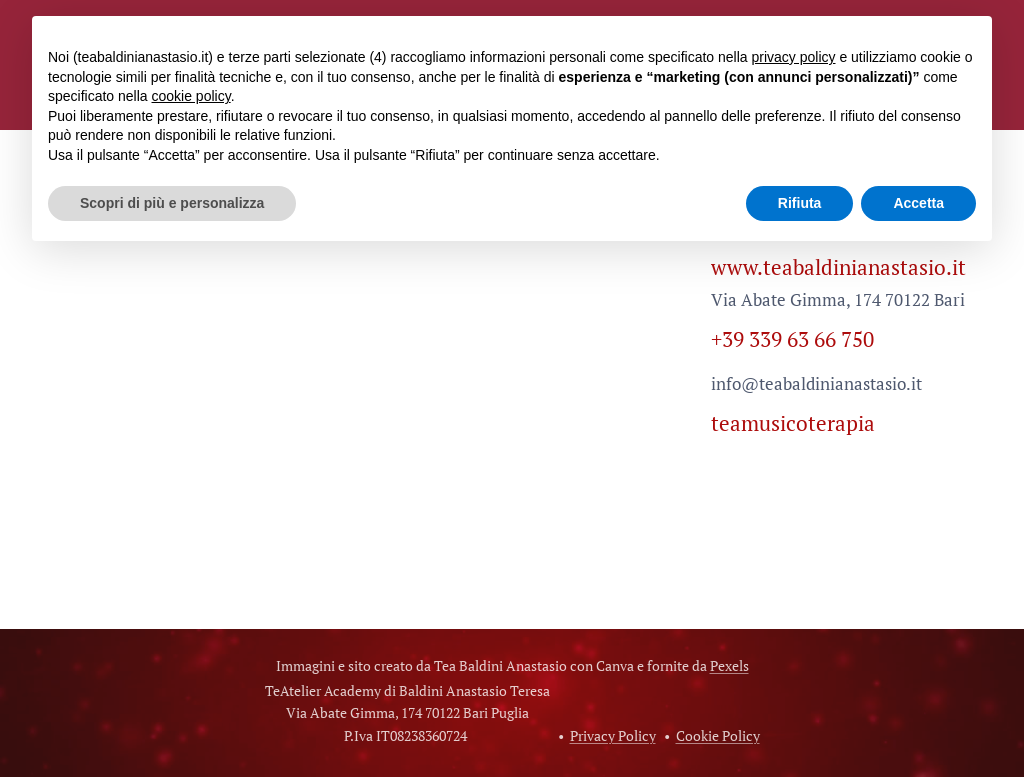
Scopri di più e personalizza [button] (172, 203)
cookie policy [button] (191, 96)
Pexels (729, 665)
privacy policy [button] (793, 57)
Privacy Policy (613, 735)
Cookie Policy (718, 735)
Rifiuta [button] (800, 203)
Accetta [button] (918, 203)
